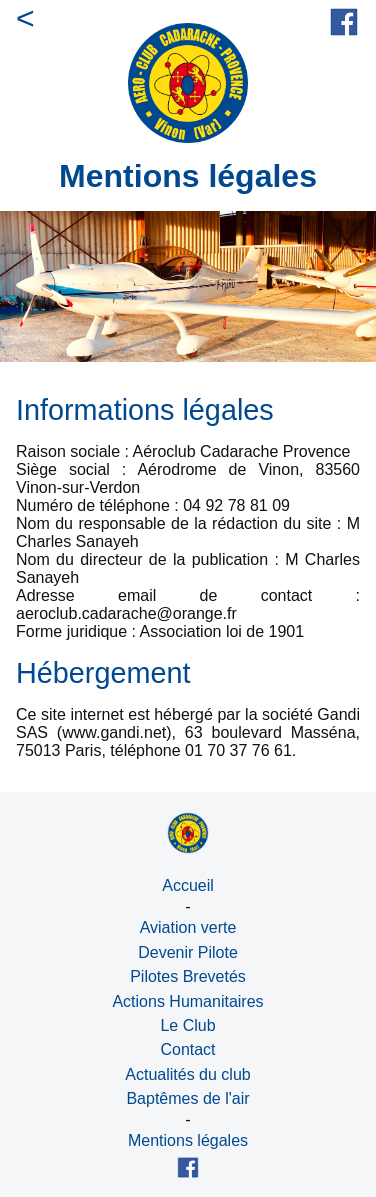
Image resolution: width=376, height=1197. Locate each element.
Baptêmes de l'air (187, 1098)
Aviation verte (188, 927)
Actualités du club (187, 1074)
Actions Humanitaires (187, 1001)
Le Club (187, 1025)
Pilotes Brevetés (188, 976)
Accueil (188, 885)
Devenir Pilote (188, 952)
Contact (187, 1049)
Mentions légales (188, 1140)
